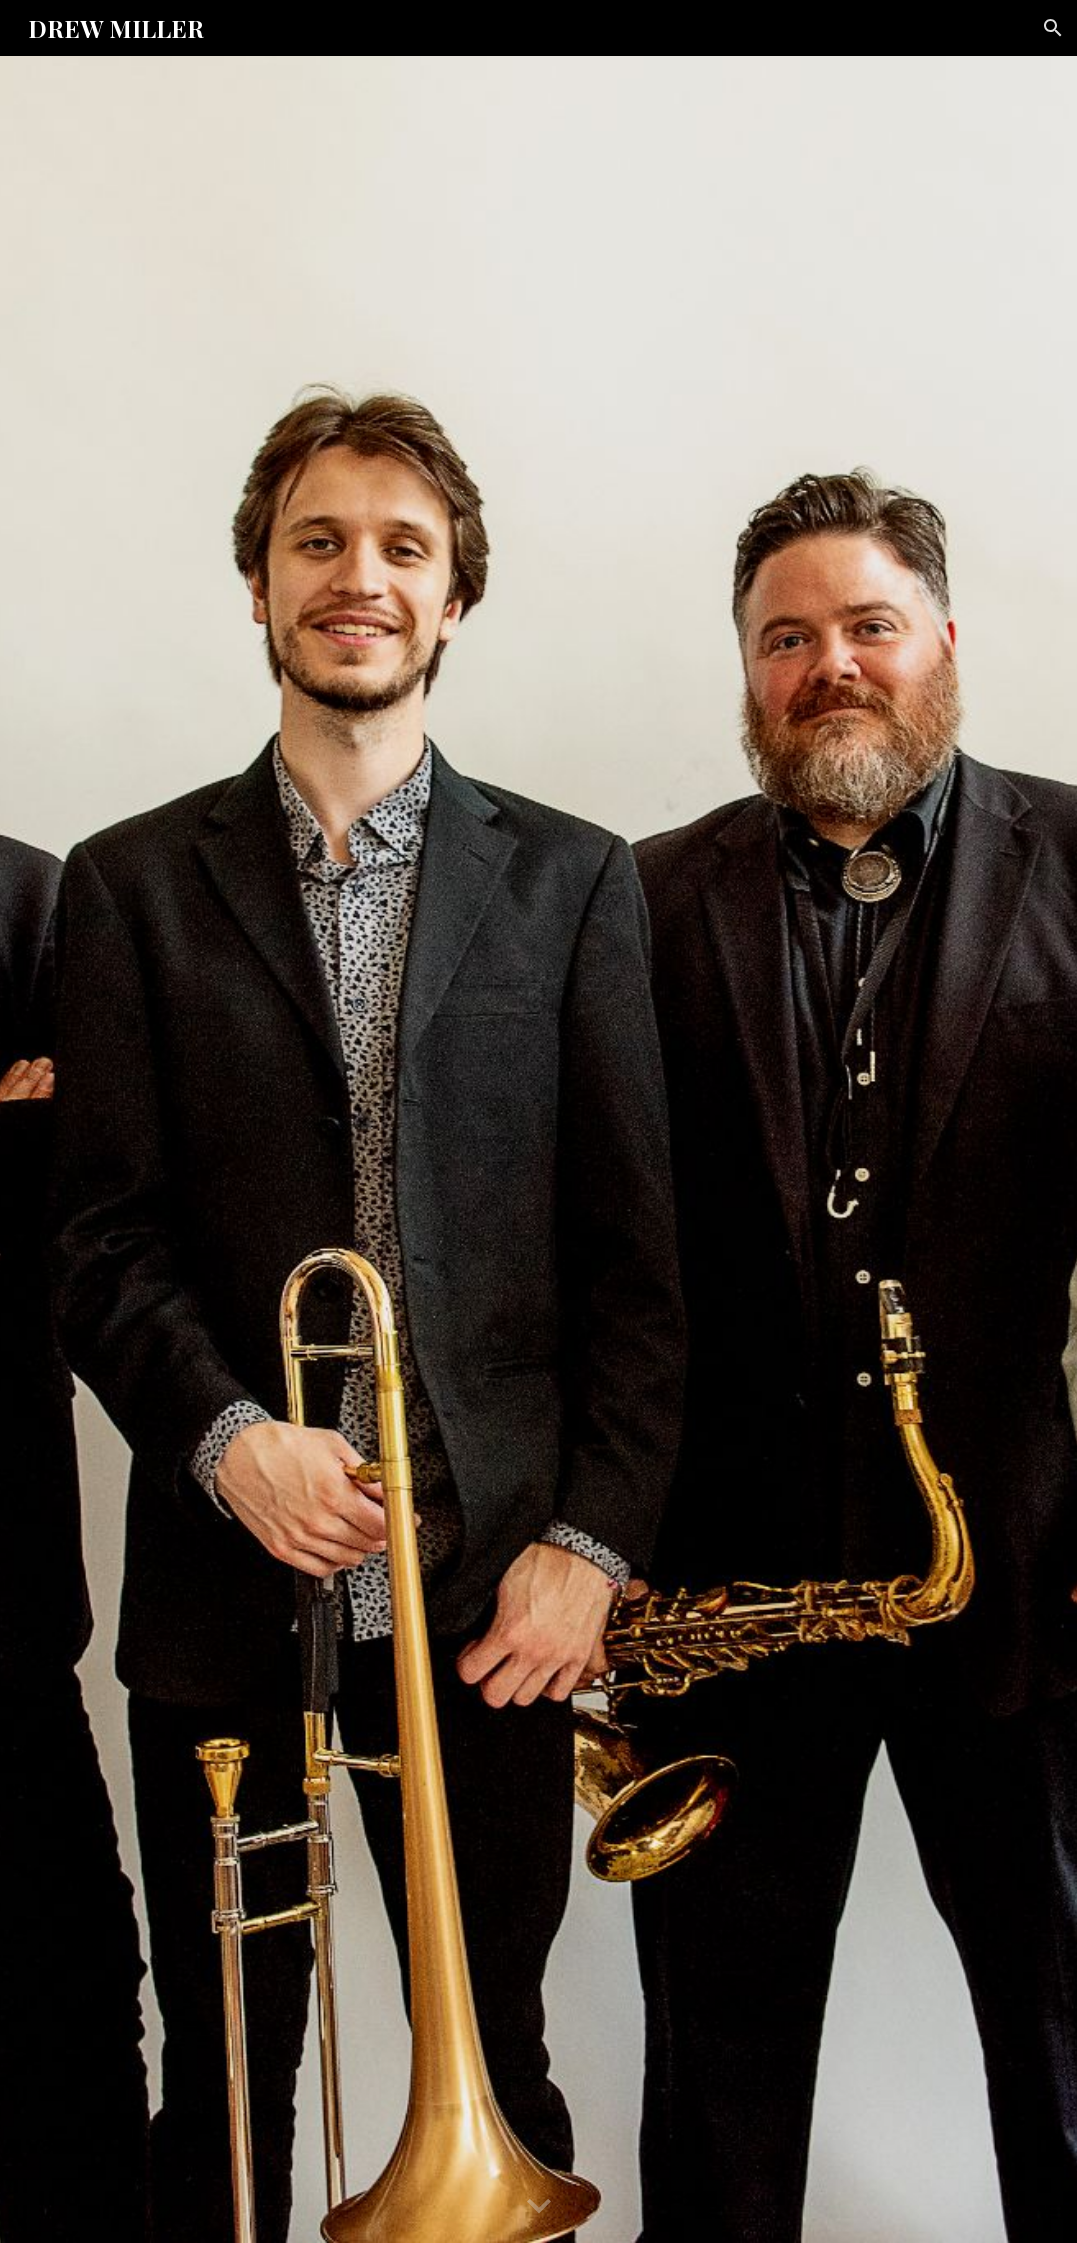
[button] (1053, 28)
